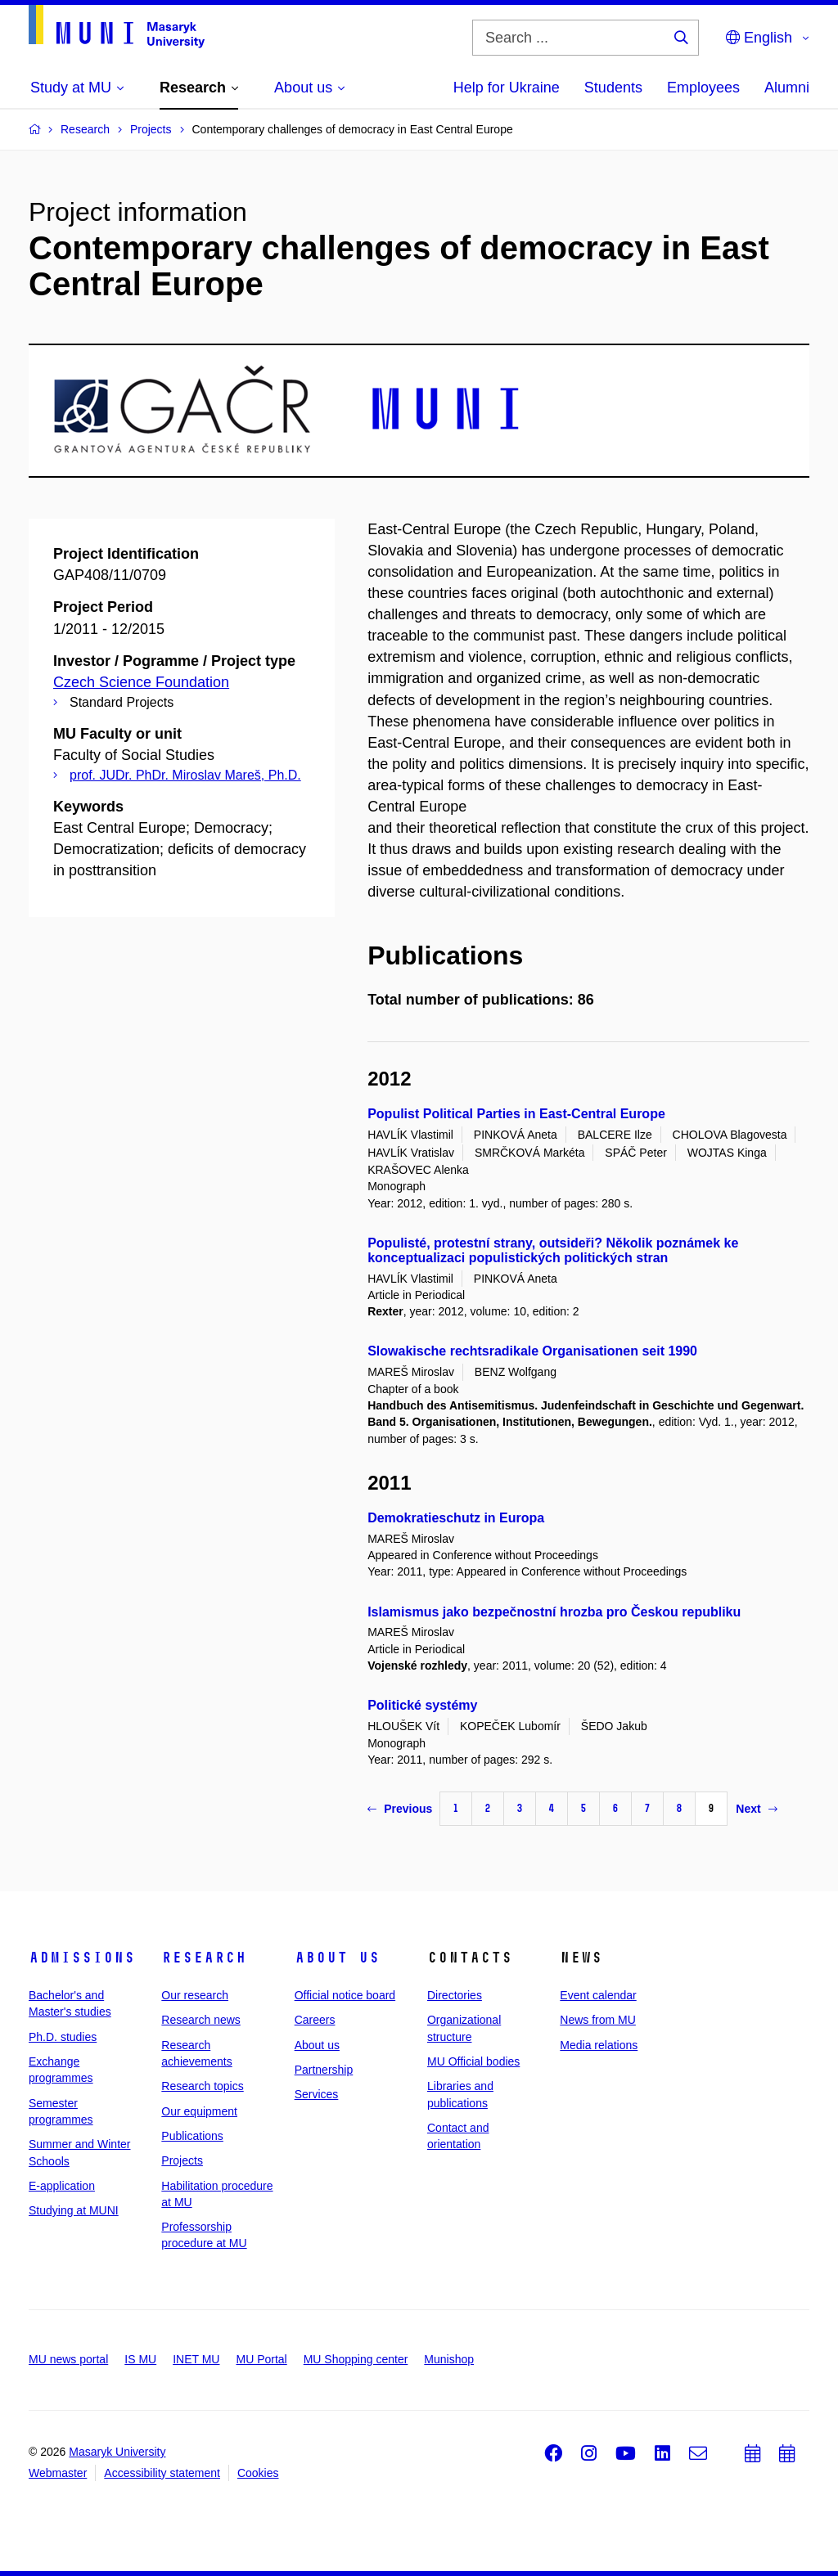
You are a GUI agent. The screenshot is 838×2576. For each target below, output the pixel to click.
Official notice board (345, 1995)
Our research (194, 1995)
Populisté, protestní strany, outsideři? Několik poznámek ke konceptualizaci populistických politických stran (552, 1250)
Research (203, 1958)
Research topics (202, 2086)
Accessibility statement (162, 2472)
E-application (62, 2185)
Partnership (324, 2069)
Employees (703, 87)
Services (317, 2094)
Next (756, 1808)
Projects (182, 2160)
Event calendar (598, 1995)
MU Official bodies (473, 2061)
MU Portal (261, 2359)
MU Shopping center (356, 2359)
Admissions (82, 1958)
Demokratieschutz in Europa (455, 1518)
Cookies (258, 2472)
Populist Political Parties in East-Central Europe (516, 1114)
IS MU (140, 2359)
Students (613, 87)
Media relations (599, 2045)
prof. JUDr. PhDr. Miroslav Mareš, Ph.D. (185, 775)
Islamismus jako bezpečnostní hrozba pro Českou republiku (554, 1612)
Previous (399, 1808)
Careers (315, 2019)
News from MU (598, 2019)
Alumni (786, 87)
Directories (454, 1995)
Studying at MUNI (74, 2210)
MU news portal (68, 2359)
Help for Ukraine (506, 87)
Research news (201, 2019)
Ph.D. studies (63, 2036)
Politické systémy (422, 1705)
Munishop (449, 2359)
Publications (192, 2135)
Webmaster (58, 2472)
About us (337, 1958)
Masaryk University (117, 2451)
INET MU (196, 2359)
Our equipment (199, 2111)
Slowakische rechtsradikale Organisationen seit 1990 (532, 1351)
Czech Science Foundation (141, 682)
